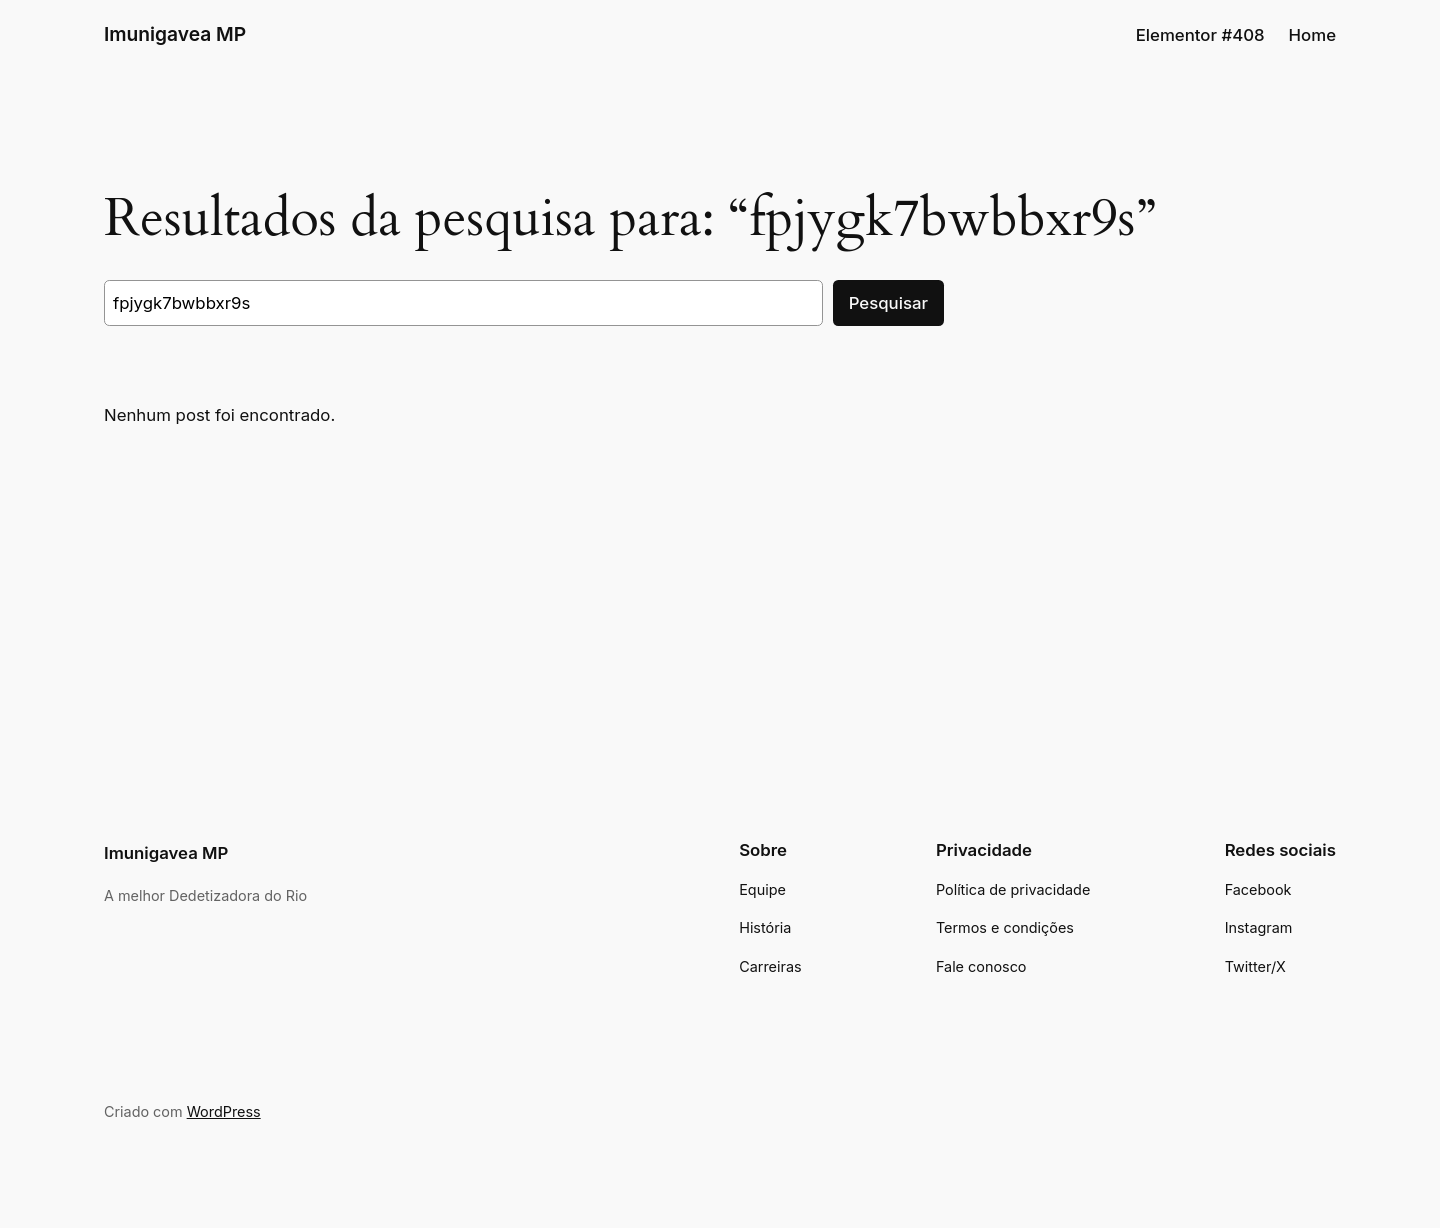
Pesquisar (888, 303)
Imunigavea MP (175, 34)
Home (1312, 35)
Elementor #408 (1200, 35)
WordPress (224, 1111)
